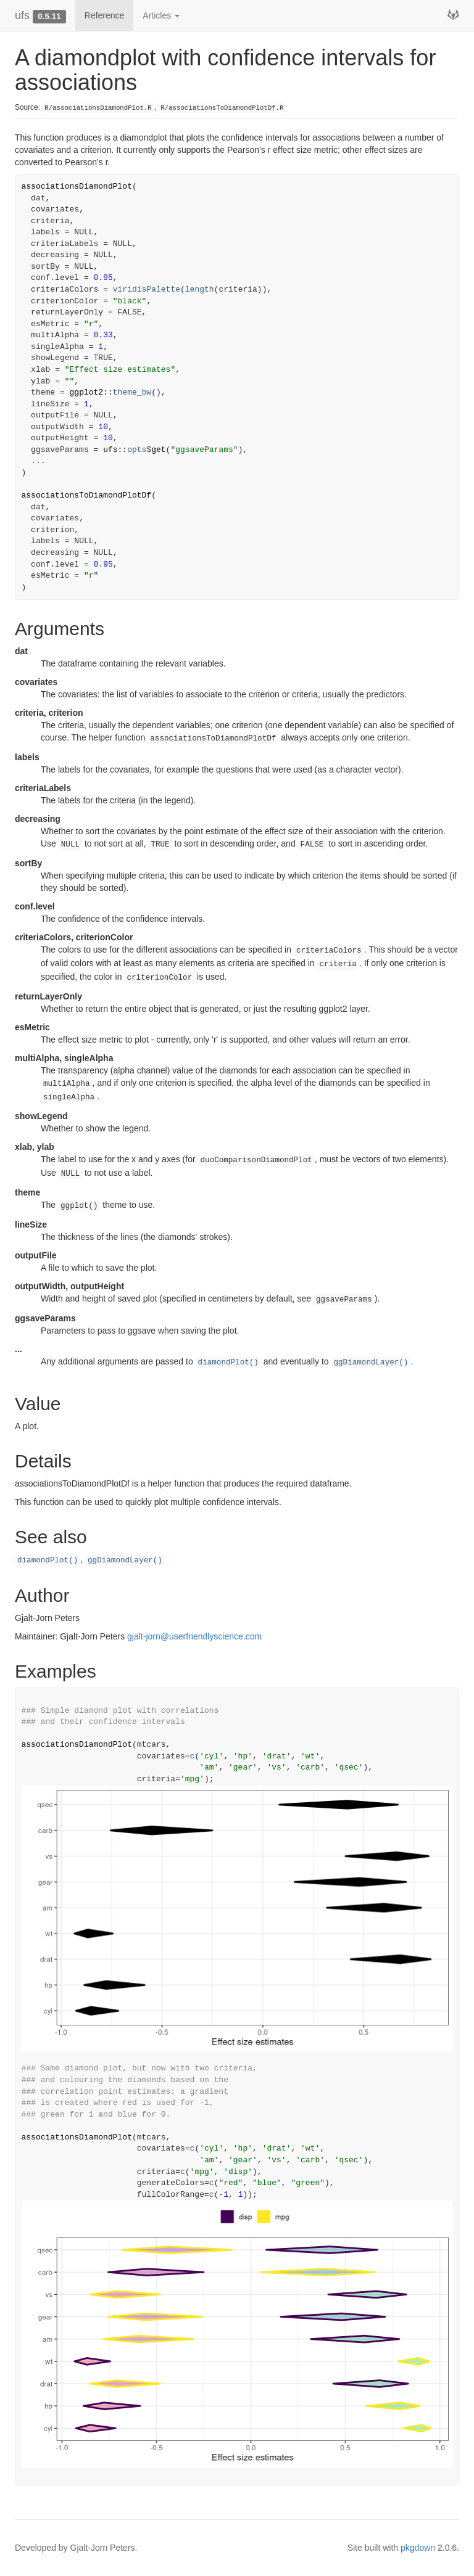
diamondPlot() (228, 1362)
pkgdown (418, 2548)
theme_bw (132, 392)
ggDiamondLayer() (371, 1362)
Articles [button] (161, 15)
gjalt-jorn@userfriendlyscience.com (194, 1636)
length (199, 289)
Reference (105, 15)
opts (136, 449)
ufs (22, 15)
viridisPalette (146, 289)
